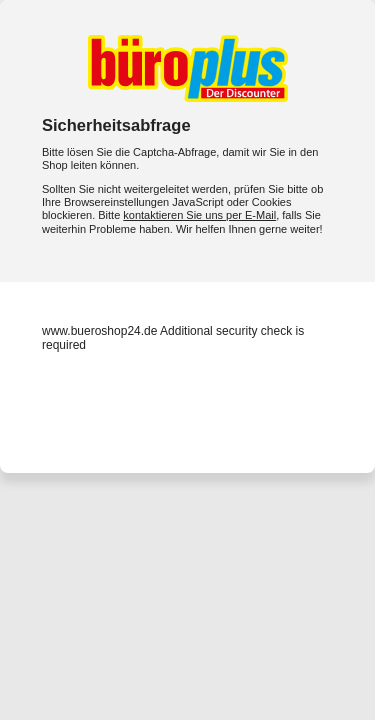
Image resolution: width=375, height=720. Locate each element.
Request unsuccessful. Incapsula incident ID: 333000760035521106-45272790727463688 (187, 360)
